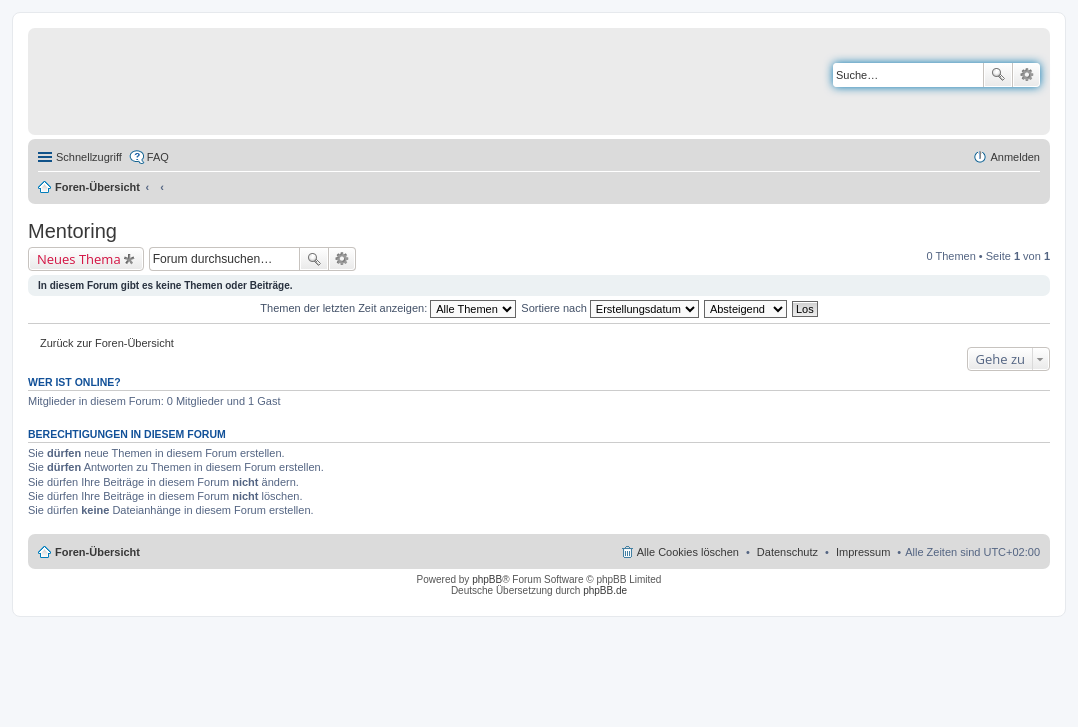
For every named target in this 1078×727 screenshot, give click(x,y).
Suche (998, 75)
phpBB (487, 579)
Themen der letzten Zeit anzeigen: (388, 308)
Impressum (863, 552)
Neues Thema (79, 259)
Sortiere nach (609, 308)
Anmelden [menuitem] (1015, 157)
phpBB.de (605, 590)
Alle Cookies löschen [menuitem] (688, 552)
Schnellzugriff (89, 157)
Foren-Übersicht (97, 187)
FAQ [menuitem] (158, 157)
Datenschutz (787, 552)
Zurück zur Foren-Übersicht (107, 343)
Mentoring (72, 231)
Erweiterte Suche (1026, 75)
